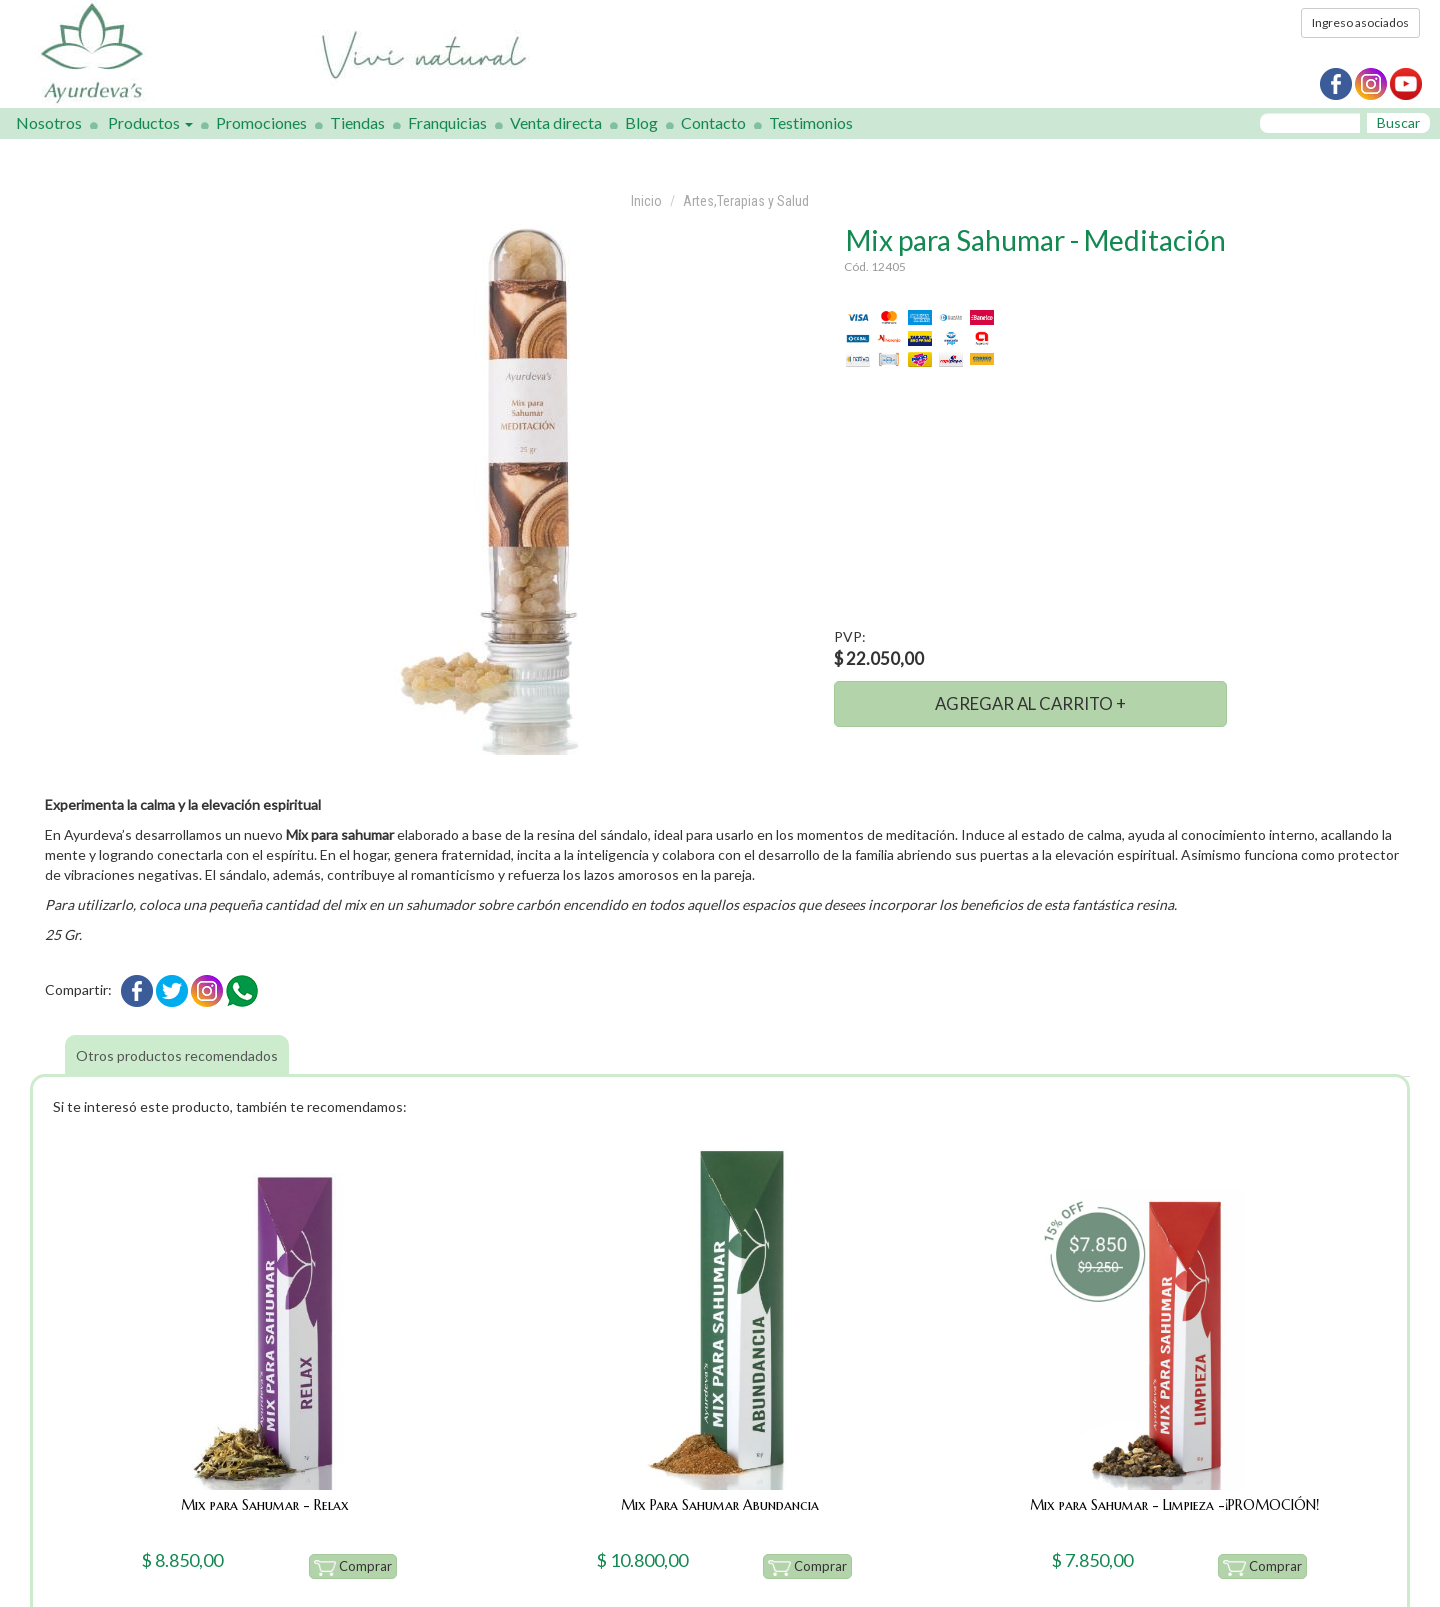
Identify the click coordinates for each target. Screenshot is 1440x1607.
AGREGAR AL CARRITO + (1030, 703)
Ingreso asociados (1360, 22)
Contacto (713, 122)
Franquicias (447, 122)
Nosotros (49, 122)
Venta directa (556, 122)
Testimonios (811, 122)
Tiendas (357, 122)
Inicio (646, 201)
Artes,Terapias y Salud (746, 201)
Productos (150, 122)
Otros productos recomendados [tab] (177, 1055)
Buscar (1398, 122)
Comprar (353, 1567)
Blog (641, 122)
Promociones (261, 122)
